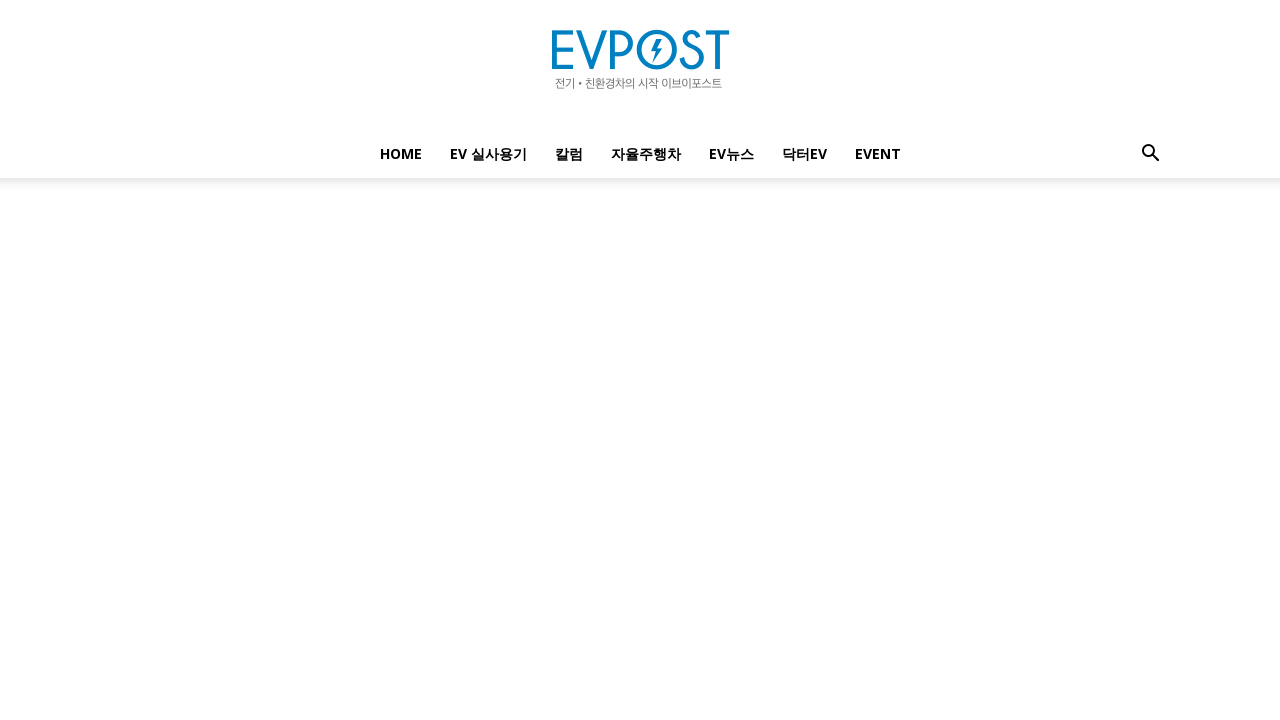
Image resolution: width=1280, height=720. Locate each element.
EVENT (878, 153)
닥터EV (804, 153)
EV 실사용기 (488, 153)
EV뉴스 (731, 153)
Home (401, 153)
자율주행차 (646, 153)
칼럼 (569, 153)
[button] (1150, 155)
